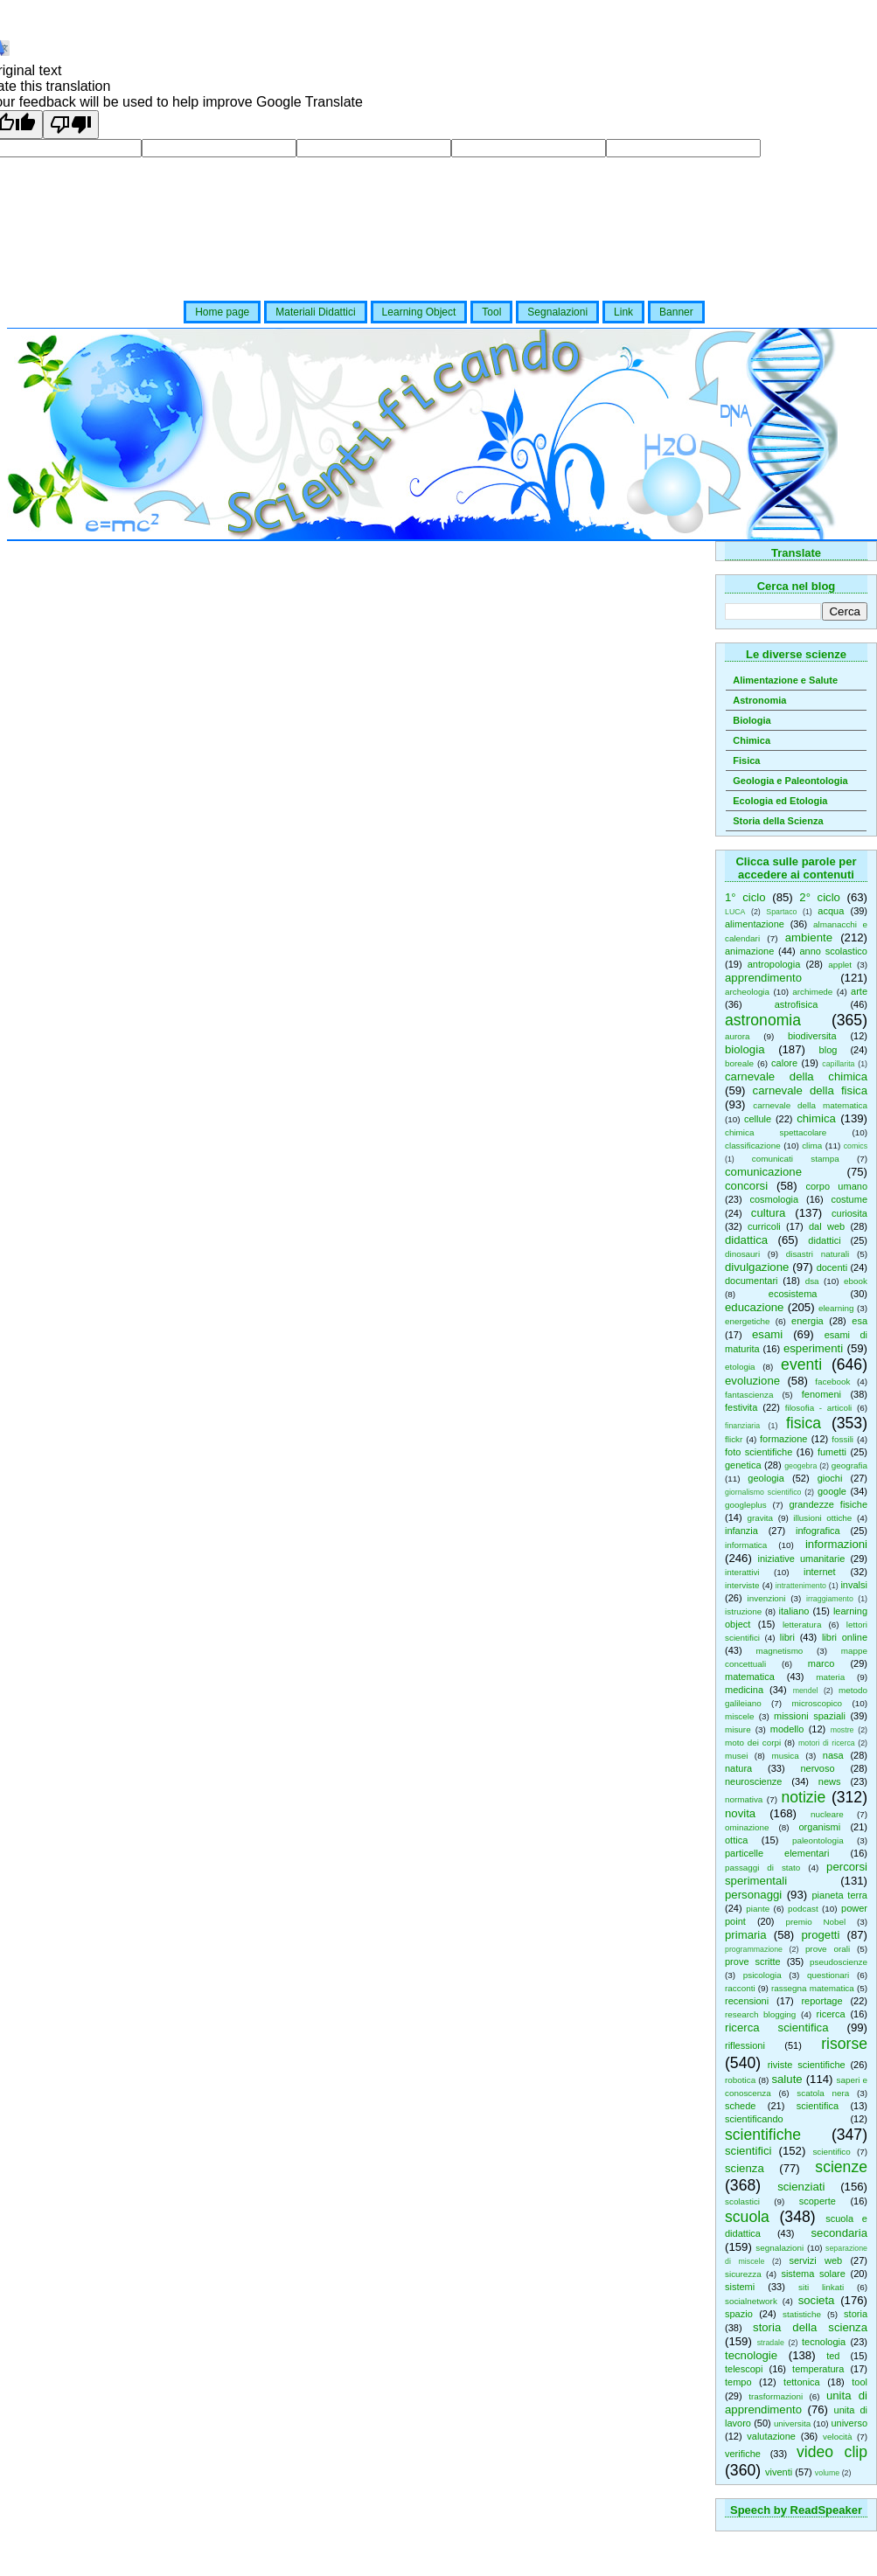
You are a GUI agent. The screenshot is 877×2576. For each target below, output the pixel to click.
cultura (768, 1212)
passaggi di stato (762, 1867)
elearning (836, 1308)
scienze (841, 2167)
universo (849, 2423)
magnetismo (780, 1651)
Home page (222, 312)
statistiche (802, 2314)
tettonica (801, 2382)
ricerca (831, 2014)
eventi (801, 1364)
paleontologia (818, 1840)
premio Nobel (815, 1922)
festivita (741, 1407)
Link (623, 312)
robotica (740, 2080)
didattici (824, 1240)
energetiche (747, 1321)
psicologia (762, 1975)
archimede (812, 991)
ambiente (808, 937)
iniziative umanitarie (802, 1558)
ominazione (747, 1827)
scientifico (831, 2151)
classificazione (753, 1145)
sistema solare (813, 2273)
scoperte (817, 2201)
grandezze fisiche (828, 1504)
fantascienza (749, 1394)
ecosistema (793, 1293)
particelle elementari (777, 1853)
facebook (832, 1381)
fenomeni (821, 1394)
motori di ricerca (826, 1743)
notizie (803, 1797)
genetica (743, 1465)
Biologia (751, 720)
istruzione (743, 1611)
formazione (783, 1439)
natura (738, 1768)
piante (757, 1908)
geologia (766, 1478)
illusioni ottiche (822, 1518)
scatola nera (823, 2093)
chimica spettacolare (775, 1132)
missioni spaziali (810, 1716)
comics (855, 1146)
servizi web (816, 2260)
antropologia (774, 964)
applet (840, 964)
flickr (733, 1439)
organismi (820, 1827)
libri (787, 1637)
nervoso (817, 1768)
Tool (491, 312)
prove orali (827, 1949)
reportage (821, 2001)
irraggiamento (829, 1598)
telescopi (743, 2369)
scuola (747, 2216)
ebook (855, 1281)
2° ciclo (819, 897)
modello (787, 1729)
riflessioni (745, 2045)
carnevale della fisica (810, 1090)
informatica (746, 1545)
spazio (739, 2314)
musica (784, 1755)
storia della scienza (810, 2327)
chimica (816, 1118)
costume (849, 1199)
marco (821, 1663)
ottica (736, 1840)
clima (812, 1145)
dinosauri (742, 1254)
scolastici (742, 2201)
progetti (820, 1934)
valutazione (771, 2436)
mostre (842, 1729)
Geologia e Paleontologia (790, 780)
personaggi (753, 1894)
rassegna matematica (812, 1988)
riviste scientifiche (807, 2064)
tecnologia (824, 2341)
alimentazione (754, 924)
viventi (778, 2472)
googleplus (746, 1505)
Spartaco (781, 911)
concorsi (746, 1185)
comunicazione (763, 1171)
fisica (803, 1423)
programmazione (754, 1949)
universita (792, 2423)
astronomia (763, 1020)
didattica (746, 1239)
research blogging (760, 2014)
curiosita (849, 1213)
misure (738, 1729)
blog (828, 1050)
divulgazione (757, 1267)
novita (740, 1813)
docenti (832, 1267)
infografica (818, 1530)
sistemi (740, 2286)
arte (859, 991)
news (829, 1781)
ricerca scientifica (777, 2027)
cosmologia (773, 1199)
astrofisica (796, 1004)
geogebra (800, 1466)
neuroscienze (753, 1781)
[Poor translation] (71, 124)
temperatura (818, 2369)
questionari (828, 1975)
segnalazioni (779, 2248)
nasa (833, 1755)
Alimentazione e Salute (785, 680)
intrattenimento (801, 1585)
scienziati (801, 2186)
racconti (740, 1988)
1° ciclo (745, 897)
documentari (751, 1280)
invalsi (853, 1585)
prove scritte (753, 1961)
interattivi (742, 1572)
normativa (743, 1799)
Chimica (751, 740)
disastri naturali (817, 1254)
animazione (749, 951)
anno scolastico (833, 951)
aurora (737, 1036)
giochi (830, 1478)
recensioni (747, 2001)
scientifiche (763, 2134)
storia (855, 2314)
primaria (746, 1934)
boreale (739, 1063)
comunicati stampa (795, 1158)
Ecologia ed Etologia (780, 800)
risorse (844, 2043)
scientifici (748, 2150)
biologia (744, 1049)
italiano (794, 1611)
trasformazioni (775, 2396)
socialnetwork (751, 2301)
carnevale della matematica (810, 1105)
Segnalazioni (557, 312)
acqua (831, 911)
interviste (742, 1585)
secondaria (839, 2232)
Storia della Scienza (778, 821)
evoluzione (752, 1380)
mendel (805, 1690)
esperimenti (813, 1348)
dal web (827, 1226)
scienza (744, 2168)
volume (827, 2472)
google (832, 1491)
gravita (760, 1518)
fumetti (832, 1452)
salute (786, 2079)
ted (832, 2355)
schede (740, 2105)
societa (816, 2300)
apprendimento (763, 977)
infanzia (741, 1530)
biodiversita (812, 1036)
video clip (832, 2452)
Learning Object (419, 312)
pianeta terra (840, 1895)
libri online (844, 1637)
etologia (740, 1366)
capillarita (838, 1063)
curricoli (764, 1226)
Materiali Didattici (315, 312)
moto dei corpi (753, 1742)
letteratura (802, 1624)
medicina (744, 1689)
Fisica (746, 760)
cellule (757, 1119)
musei (736, 1755)
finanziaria (742, 1425)
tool (859, 2382)
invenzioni (767, 1598)
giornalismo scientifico (763, 1492)
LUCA (735, 911)
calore (784, 1063)
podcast (803, 1908)
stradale (770, 2342)
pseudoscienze (838, 1962)
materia (830, 1677)
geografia (849, 1465)
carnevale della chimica (796, 1076)
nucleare (827, 1814)
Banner (676, 312)
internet (820, 1571)
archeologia (747, 991)
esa (859, 1321)
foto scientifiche (758, 1452)
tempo (738, 2382)
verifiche (743, 2453)
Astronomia (759, 700)
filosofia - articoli (819, 1408)
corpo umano (837, 1186)
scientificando (754, 2119)
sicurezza (743, 2274)
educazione (754, 1307)
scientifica (818, 2105)
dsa (812, 1281)
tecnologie (751, 2355)
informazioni (836, 1544)
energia (807, 1321)
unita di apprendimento (796, 2402)
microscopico (816, 1703)
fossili (842, 1439)
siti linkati (821, 2287)
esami (767, 1334)
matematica (750, 1676)
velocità (837, 2436)
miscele (739, 1716)
